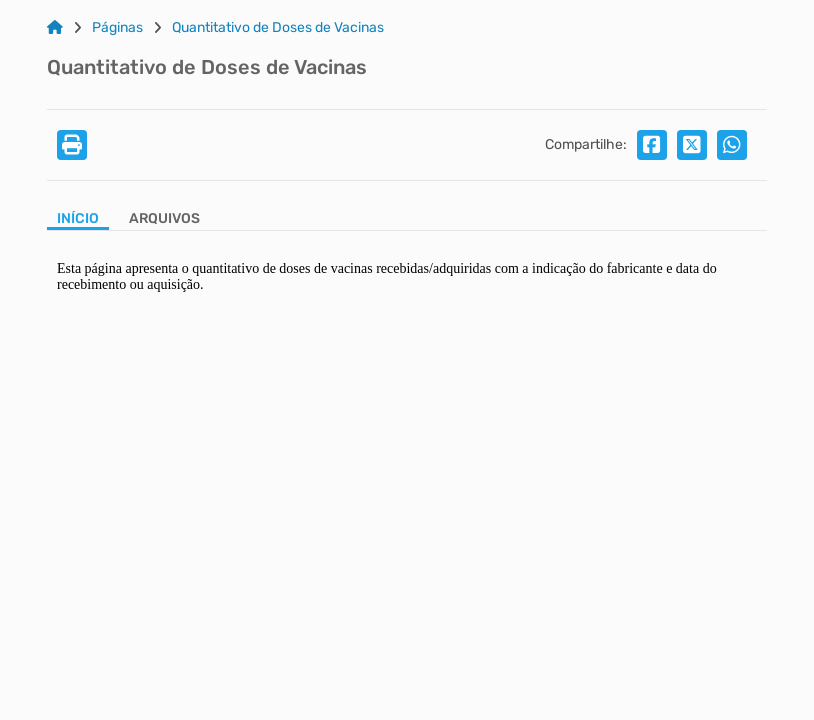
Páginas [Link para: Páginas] (117, 28)
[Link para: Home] (55, 28)
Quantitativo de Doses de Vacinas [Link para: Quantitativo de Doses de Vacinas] (278, 28)
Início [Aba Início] (78, 219)
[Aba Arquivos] (164, 220)
